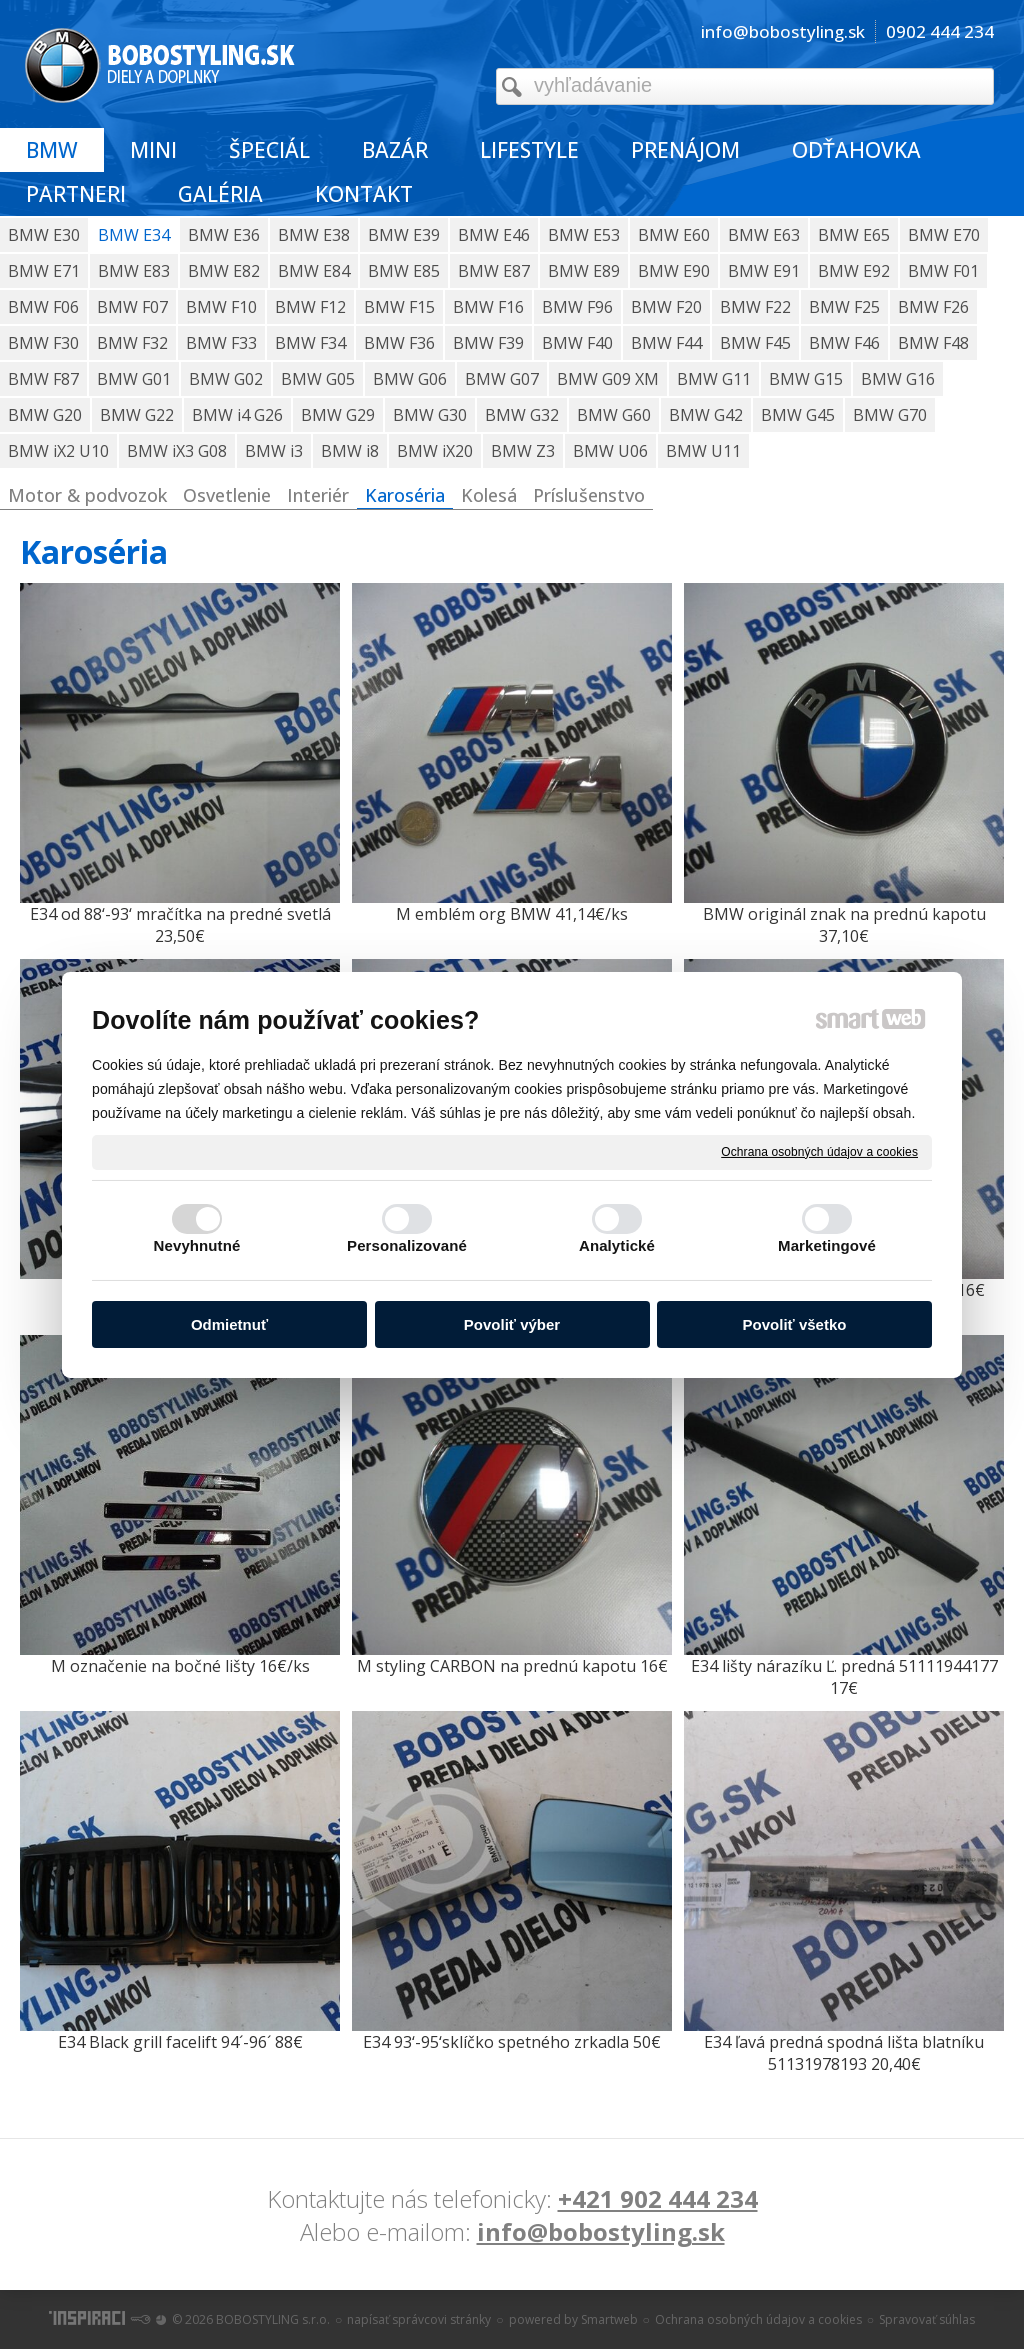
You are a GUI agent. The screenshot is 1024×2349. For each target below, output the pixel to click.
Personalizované (407, 1245)
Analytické (617, 1245)
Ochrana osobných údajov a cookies (819, 1151)
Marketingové (827, 1245)
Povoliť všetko (795, 1324)
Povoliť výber (512, 1324)
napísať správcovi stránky (419, 2319)
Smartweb (609, 2319)
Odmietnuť (229, 1324)
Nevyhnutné (197, 1245)
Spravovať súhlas (927, 2319)
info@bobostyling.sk (601, 2231)
